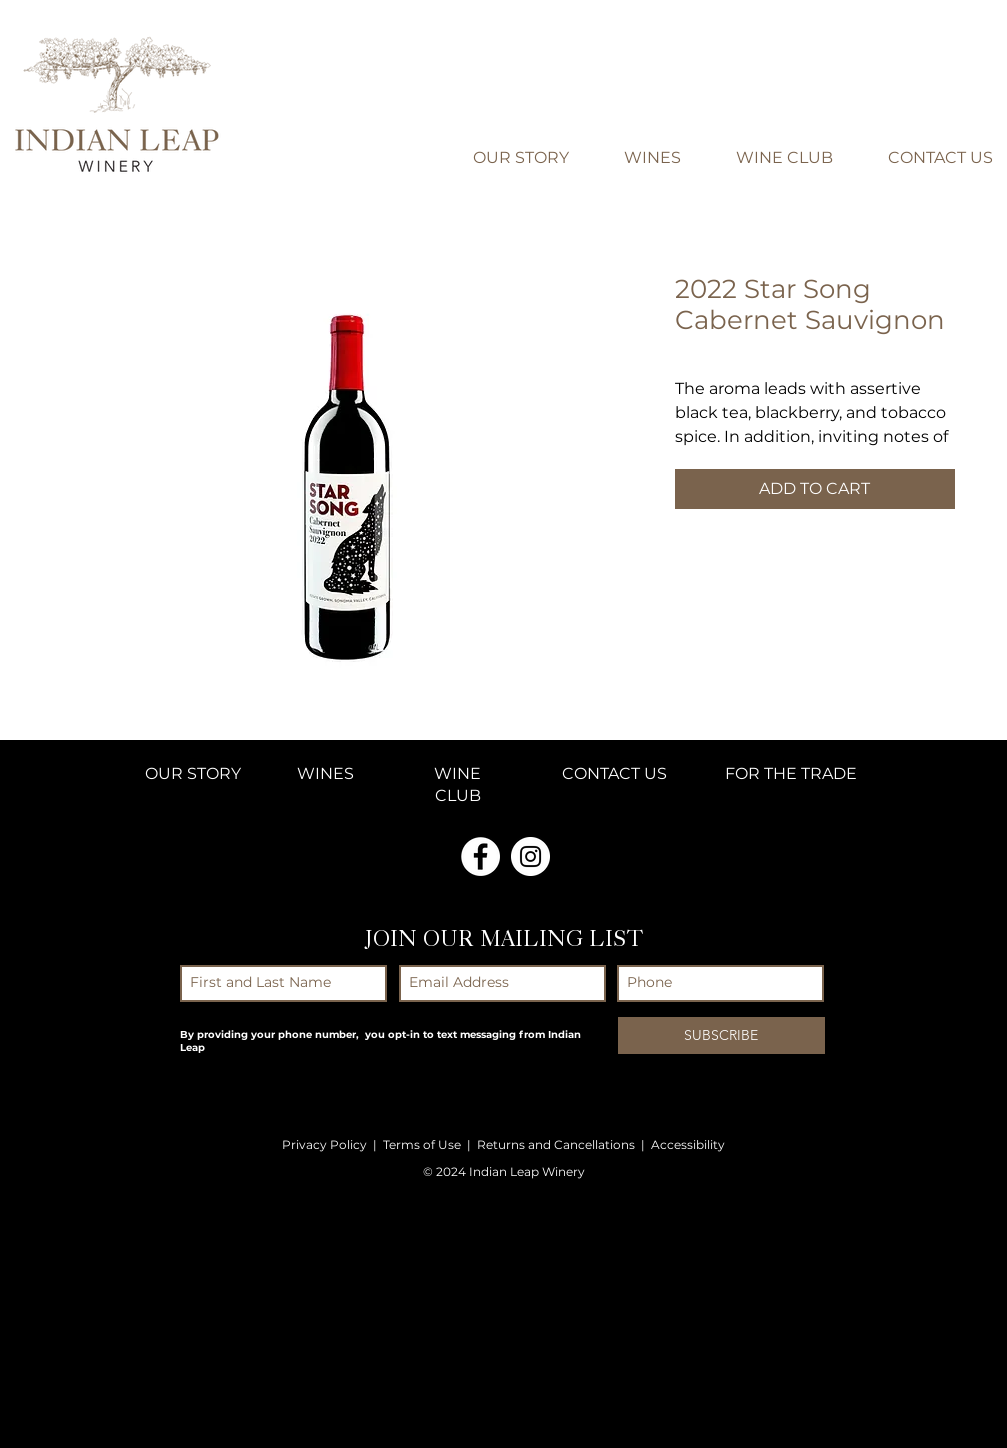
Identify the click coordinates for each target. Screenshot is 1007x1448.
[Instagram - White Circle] (530, 856)
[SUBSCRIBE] (721, 1035)
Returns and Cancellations (556, 1144)
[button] (967, 52)
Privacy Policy (324, 1144)
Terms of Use (422, 1144)
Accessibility (688, 1144)
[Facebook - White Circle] (480, 856)
